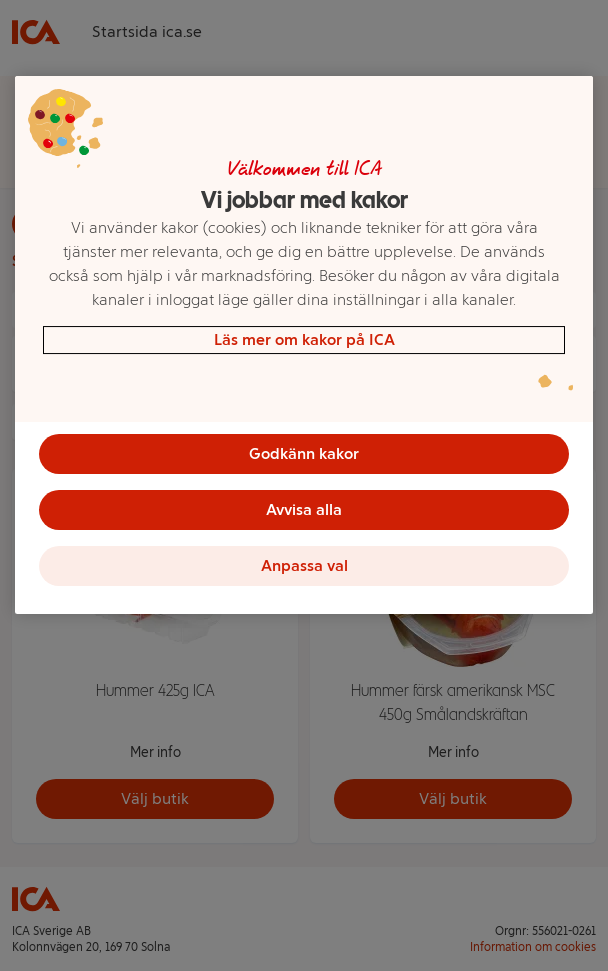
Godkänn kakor (304, 453)
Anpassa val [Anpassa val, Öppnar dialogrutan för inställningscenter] (304, 565)
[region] (304, 345)
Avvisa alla (304, 509)
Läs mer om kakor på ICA (304, 339)
